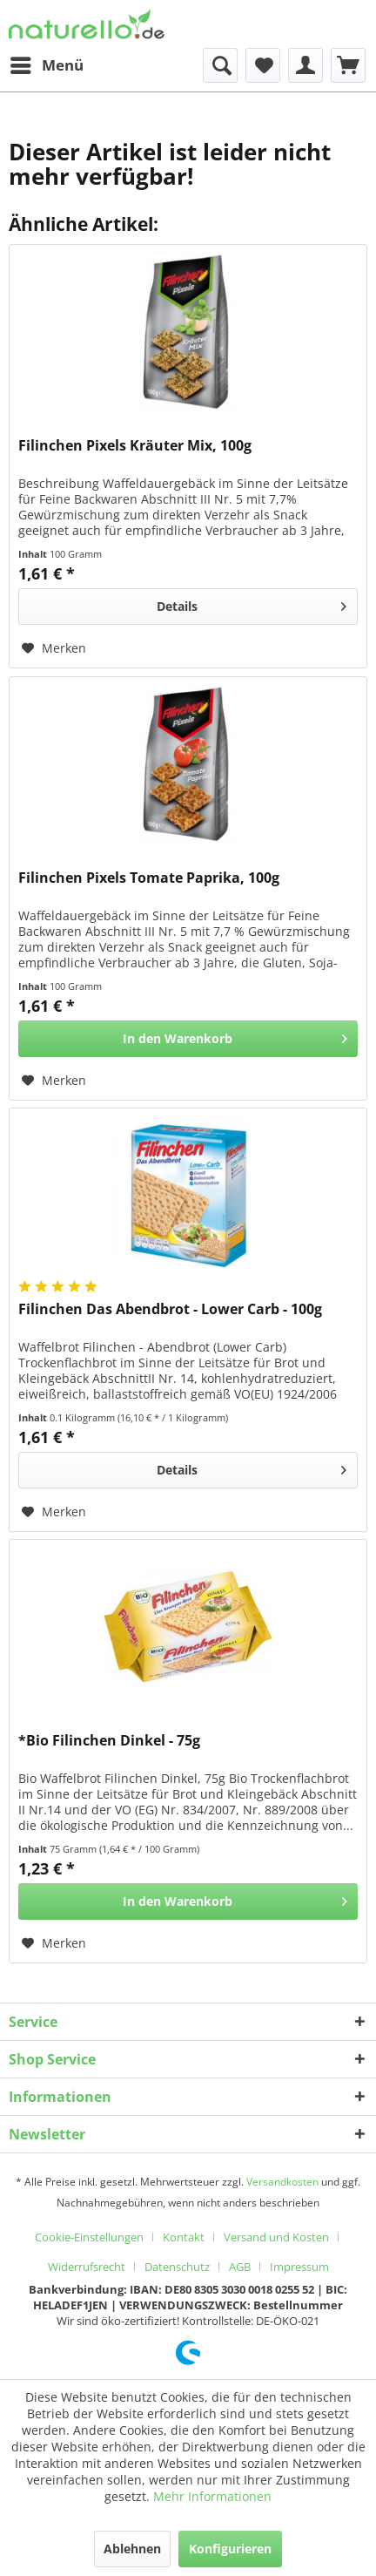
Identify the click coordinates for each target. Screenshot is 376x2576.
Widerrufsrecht (86, 2266)
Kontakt (184, 2237)
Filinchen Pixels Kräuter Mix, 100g (135, 446)
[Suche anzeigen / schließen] (220, 65)
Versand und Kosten (276, 2237)
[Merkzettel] (262, 65)
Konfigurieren (230, 2548)
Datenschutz (177, 2266)
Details (251, 603)
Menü (47, 63)
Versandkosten (282, 2181)
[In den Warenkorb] (188, 1038)
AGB (240, 2266)
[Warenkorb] (348, 65)
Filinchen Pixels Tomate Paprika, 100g (148, 878)
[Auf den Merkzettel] (54, 648)
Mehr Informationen (212, 2496)
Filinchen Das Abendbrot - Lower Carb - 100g (170, 1309)
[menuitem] (46, 65)
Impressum (299, 2266)
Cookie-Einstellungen (89, 2237)
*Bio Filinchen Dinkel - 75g (109, 1741)
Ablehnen (132, 2548)
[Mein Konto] (305, 65)
